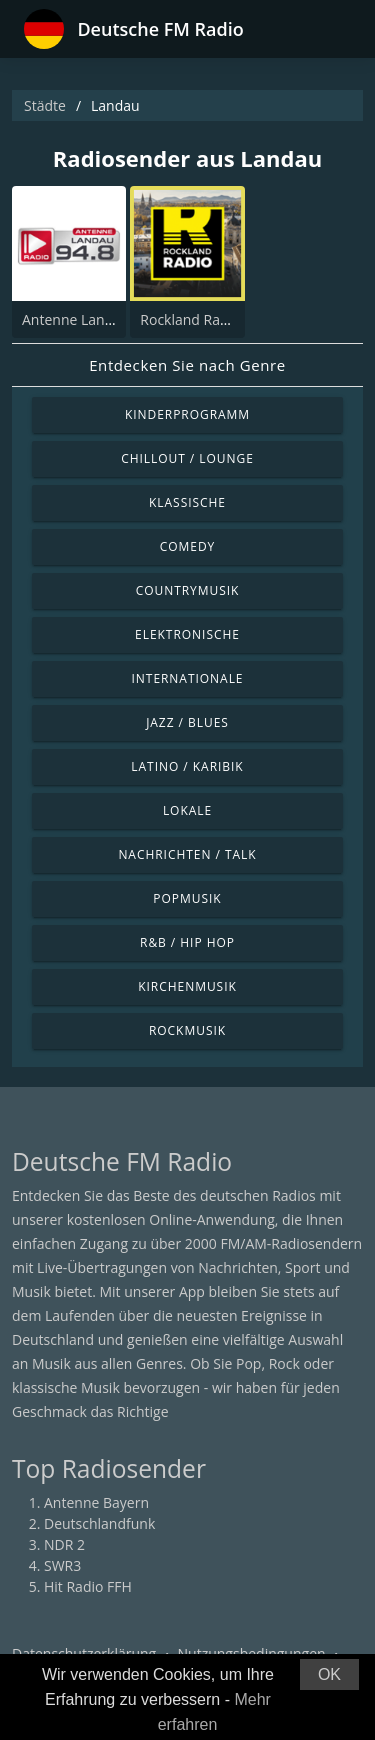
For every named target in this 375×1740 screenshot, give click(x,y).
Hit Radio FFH (88, 1586)
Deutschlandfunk (99, 1523)
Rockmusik (187, 1030)
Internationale (188, 678)
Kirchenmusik (187, 986)
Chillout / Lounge (187, 458)
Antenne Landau (76, 319)
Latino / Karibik (187, 766)
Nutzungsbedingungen (252, 1653)
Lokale (187, 810)
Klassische (187, 502)
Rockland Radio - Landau (220, 319)
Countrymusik (188, 590)
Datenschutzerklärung (84, 1653)
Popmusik (187, 898)
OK (329, 1674)
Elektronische (187, 634)
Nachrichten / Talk (187, 854)
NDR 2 (64, 1544)
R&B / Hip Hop (187, 942)
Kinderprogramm (187, 414)
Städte (45, 105)
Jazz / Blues (187, 722)
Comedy (188, 546)
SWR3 (62, 1565)
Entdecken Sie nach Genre (187, 365)
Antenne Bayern (96, 1502)
